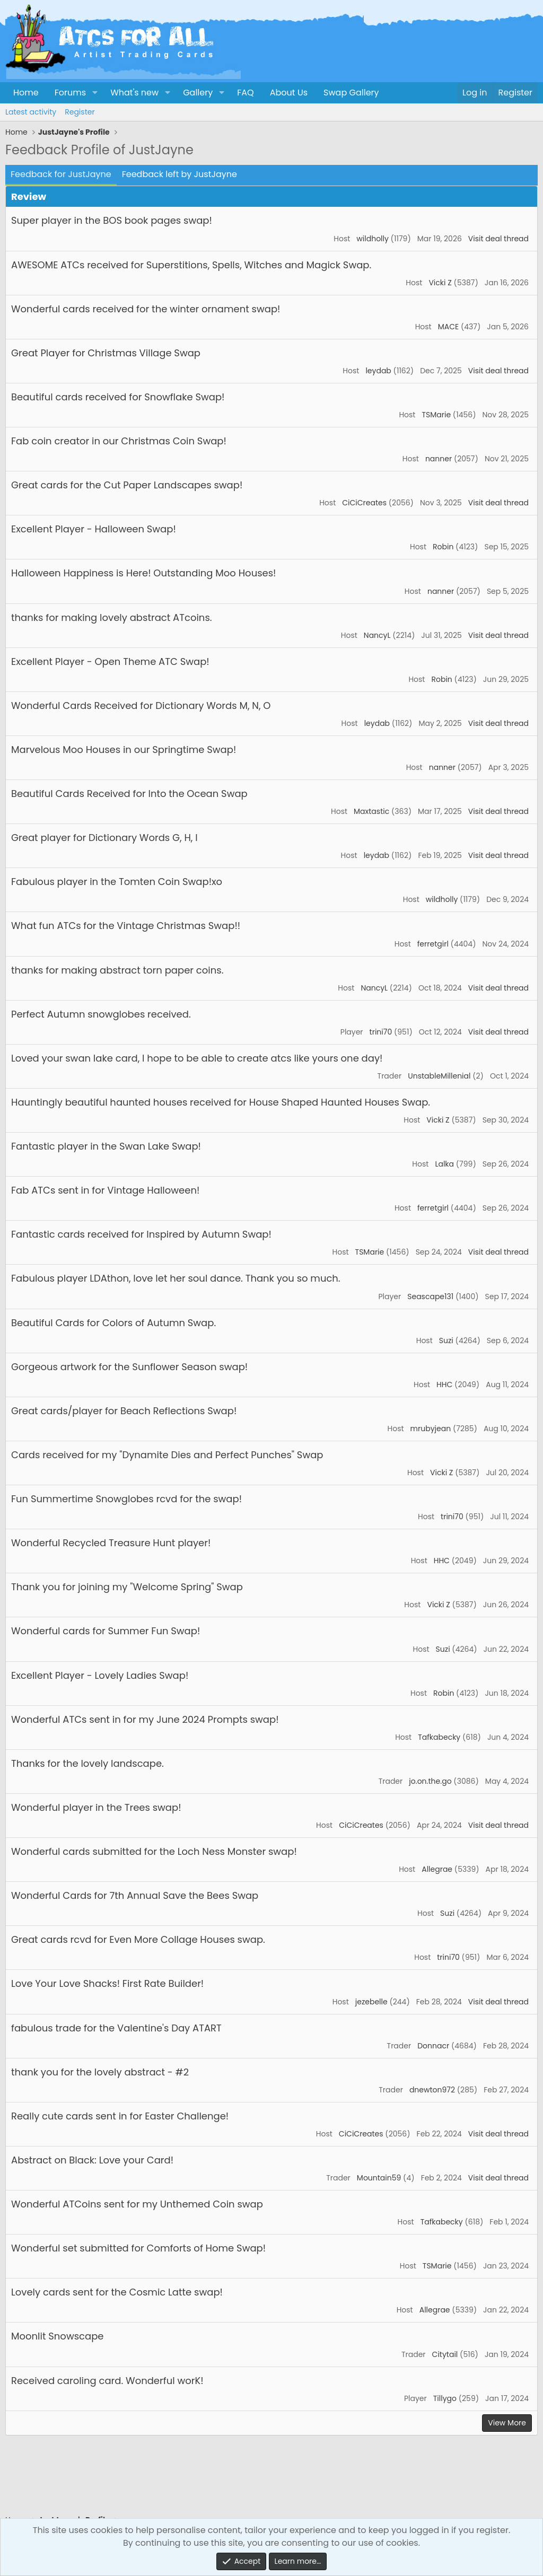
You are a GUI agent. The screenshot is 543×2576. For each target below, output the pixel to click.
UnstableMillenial (439, 1076)
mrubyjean (430, 1428)
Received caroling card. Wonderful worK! (107, 2380)
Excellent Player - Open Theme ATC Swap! (110, 661)
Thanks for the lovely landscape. (87, 1763)
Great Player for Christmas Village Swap (105, 353)
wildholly (372, 238)
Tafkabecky (439, 1737)
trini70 (381, 1032)
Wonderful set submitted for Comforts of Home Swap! (138, 2248)
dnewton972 (432, 2089)
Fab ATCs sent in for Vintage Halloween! (105, 1190)
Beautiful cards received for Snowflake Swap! (117, 397)
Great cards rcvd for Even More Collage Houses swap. (138, 1939)
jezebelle (371, 2001)
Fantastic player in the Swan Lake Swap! (106, 1146)
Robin (443, 546)
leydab (378, 370)
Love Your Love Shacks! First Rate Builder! (107, 1983)
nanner (438, 458)
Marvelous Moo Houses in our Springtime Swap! (123, 749)
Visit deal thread (498, 238)
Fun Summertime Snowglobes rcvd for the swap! (126, 1498)
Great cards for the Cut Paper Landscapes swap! (126, 485)
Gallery (198, 92)
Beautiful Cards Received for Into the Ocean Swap (129, 793)
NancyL (377, 635)
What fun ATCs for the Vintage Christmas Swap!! (125, 925)
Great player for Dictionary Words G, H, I (104, 837)
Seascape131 (430, 1296)
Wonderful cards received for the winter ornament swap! (145, 309)
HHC (444, 1384)
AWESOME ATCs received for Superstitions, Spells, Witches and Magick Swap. (191, 264)
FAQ (245, 92)
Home (26, 92)
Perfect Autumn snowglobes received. (101, 1014)
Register (79, 112)
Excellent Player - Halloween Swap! (93, 529)
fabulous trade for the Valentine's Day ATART (116, 2028)
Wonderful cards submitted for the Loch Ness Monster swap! (154, 1851)
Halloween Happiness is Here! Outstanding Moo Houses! (143, 573)
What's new (134, 92)
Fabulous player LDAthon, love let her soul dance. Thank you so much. (175, 1278)
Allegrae (437, 1869)
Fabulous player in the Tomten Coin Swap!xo (116, 881)
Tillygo (445, 2398)
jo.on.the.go (430, 1781)
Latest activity (30, 112)
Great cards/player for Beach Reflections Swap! (124, 1410)
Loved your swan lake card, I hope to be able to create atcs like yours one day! (196, 1058)
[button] (94, 92)
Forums (70, 92)
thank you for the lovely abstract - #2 (100, 2072)
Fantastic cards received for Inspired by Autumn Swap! (141, 1234)
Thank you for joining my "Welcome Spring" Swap (127, 1586)
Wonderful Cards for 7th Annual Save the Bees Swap (134, 1895)
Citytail (445, 2354)
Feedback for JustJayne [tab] (61, 174)
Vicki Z (439, 282)
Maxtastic (371, 811)
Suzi (446, 1340)
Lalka (444, 1164)
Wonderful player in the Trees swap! (96, 1807)
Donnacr (433, 2045)
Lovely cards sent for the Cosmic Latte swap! (117, 2292)
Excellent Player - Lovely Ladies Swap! (99, 1675)
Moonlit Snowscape (57, 2336)
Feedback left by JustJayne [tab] (179, 174)
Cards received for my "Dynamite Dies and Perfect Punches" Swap (167, 1454)
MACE (448, 326)
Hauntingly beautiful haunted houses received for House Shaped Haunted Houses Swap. (220, 1102)
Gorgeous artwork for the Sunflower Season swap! (129, 1366)
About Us (289, 92)
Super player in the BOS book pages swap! (111, 220)
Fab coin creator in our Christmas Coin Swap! (118, 441)
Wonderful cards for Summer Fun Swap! (105, 1630)
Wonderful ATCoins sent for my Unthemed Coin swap (137, 2204)
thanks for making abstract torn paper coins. (117, 970)
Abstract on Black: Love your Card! (92, 2160)
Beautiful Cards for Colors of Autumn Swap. (113, 1322)
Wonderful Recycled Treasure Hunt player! (111, 1542)
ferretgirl (433, 944)
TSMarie (436, 414)
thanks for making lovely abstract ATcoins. (111, 617)
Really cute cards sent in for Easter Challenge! (120, 2116)
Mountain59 (379, 2177)
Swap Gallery (351, 92)
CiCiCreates (364, 502)
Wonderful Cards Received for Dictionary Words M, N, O (140, 705)
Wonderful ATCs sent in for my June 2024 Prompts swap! (145, 1719)
